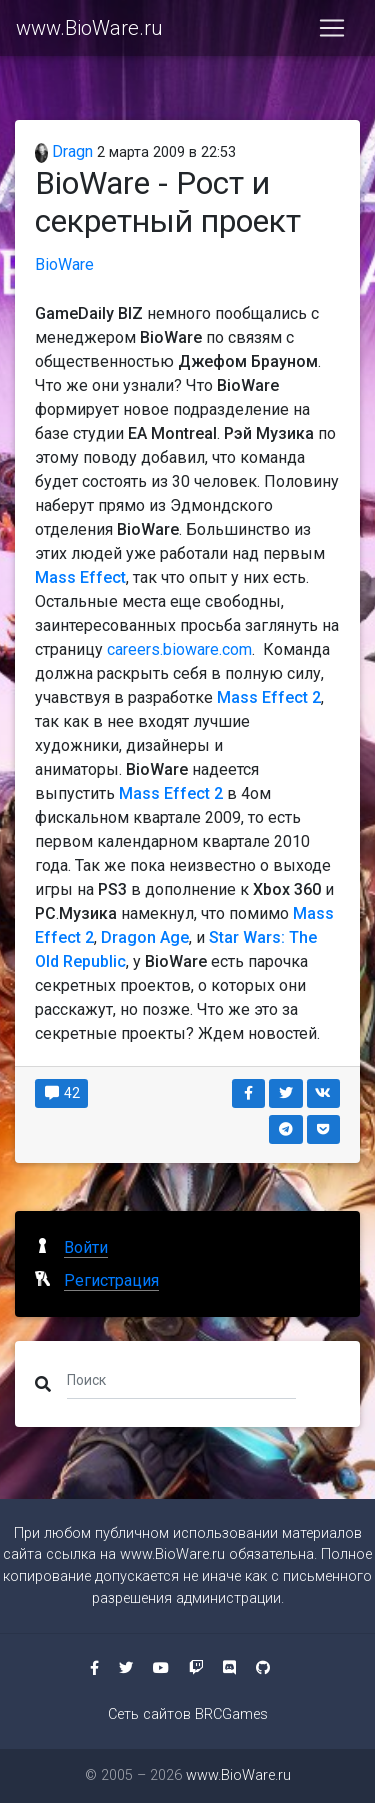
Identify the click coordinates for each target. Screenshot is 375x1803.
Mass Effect (80, 577)
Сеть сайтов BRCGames (188, 1714)
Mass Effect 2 (269, 697)
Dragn (64, 151)
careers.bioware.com (179, 649)
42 (61, 1093)
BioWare (64, 264)
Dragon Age (145, 937)
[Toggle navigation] (332, 28)
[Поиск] (181, 1380)
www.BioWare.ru (89, 28)
